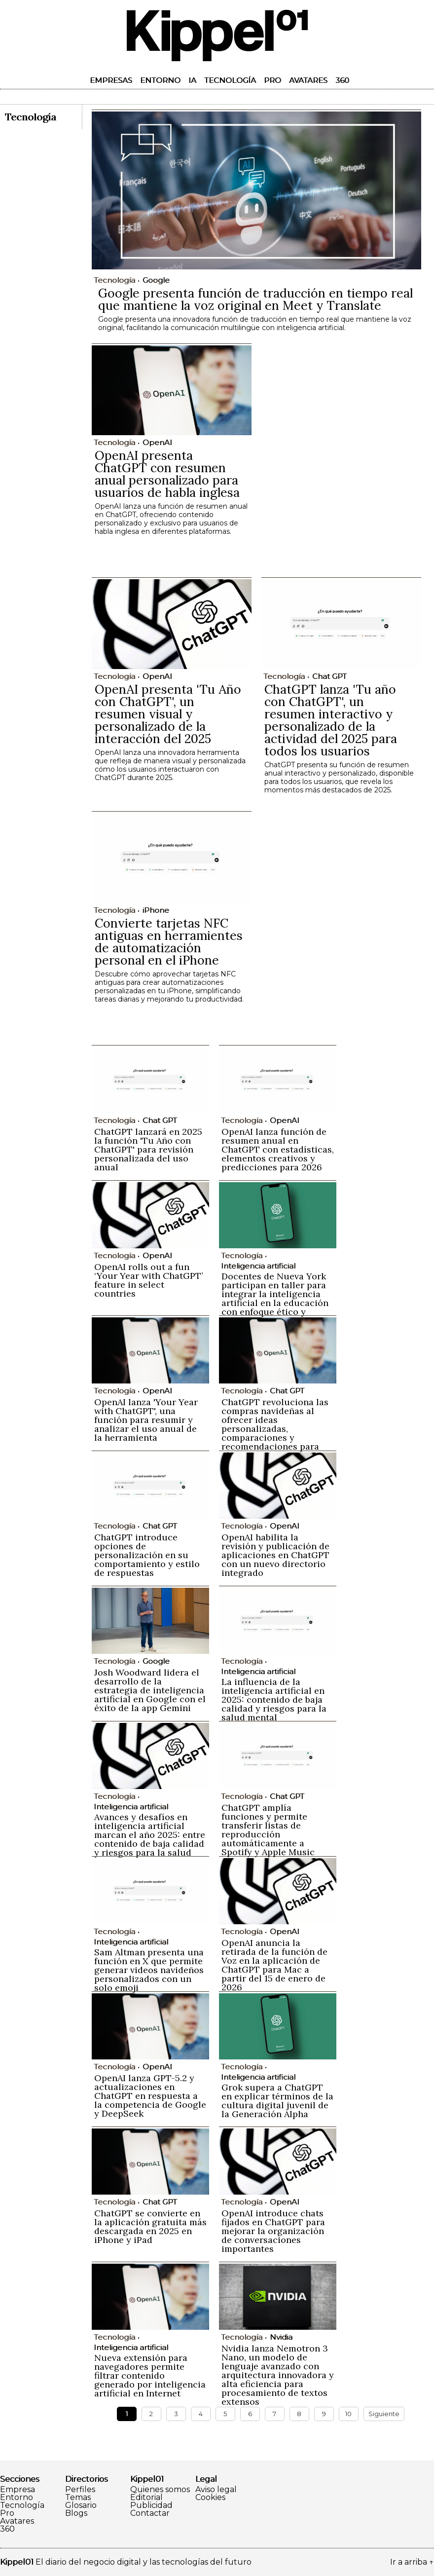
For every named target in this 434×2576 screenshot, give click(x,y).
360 (342, 80)
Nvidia (281, 2337)
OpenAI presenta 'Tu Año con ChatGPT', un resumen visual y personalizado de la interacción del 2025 (168, 714)
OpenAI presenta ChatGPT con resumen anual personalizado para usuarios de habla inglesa (167, 474)
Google (156, 280)
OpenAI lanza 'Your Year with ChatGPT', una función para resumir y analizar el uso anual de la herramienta (146, 1419)
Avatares (308, 80)
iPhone (156, 910)
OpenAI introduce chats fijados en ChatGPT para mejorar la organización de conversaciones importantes (273, 2230)
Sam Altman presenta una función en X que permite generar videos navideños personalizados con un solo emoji (149, 1969)
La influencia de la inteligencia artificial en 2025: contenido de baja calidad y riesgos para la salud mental (273, 1699)
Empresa (17, 2490)
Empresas (111, 80)
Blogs (76, 2513)
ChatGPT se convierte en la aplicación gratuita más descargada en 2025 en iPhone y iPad (150, 2226)
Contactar (150, 2513)
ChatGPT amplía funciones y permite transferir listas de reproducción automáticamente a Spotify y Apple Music (268, 1830)
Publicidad (151, 2505)
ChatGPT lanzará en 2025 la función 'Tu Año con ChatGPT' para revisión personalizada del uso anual (148, 1149)
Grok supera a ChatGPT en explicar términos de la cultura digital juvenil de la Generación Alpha (277, 2101)
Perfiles (80, 2490)
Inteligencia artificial (258, 1265)
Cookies (210, 2497)
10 (348, 2414)
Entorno (160, 80)
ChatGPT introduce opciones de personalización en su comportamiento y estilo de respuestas (147, 1554)
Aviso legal (216, 2490)
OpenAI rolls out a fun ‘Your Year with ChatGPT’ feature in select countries (148, 1280)
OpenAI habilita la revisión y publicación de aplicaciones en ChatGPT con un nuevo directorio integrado (275, 1554)
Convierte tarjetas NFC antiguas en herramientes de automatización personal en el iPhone (169, 941)
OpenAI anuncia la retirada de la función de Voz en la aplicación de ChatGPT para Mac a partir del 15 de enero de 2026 (274, 1965)
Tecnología (230, 80)
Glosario (81, 2505)
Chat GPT (329, 676)
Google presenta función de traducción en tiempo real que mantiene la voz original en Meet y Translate (255, 299)
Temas (78, 2497)
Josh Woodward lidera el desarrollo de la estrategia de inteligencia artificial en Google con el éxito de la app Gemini (150, 1690)
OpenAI (157, 442)
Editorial (146, 2497)
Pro (272, 80)
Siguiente (383, 2414)
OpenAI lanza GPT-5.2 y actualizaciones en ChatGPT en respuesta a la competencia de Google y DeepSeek (150, 2095)
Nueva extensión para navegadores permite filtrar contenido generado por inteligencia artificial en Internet (150, 2375)
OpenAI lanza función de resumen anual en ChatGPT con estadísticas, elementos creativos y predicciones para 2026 (277, 1149)
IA (192, 80)
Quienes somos (160, 2490)
